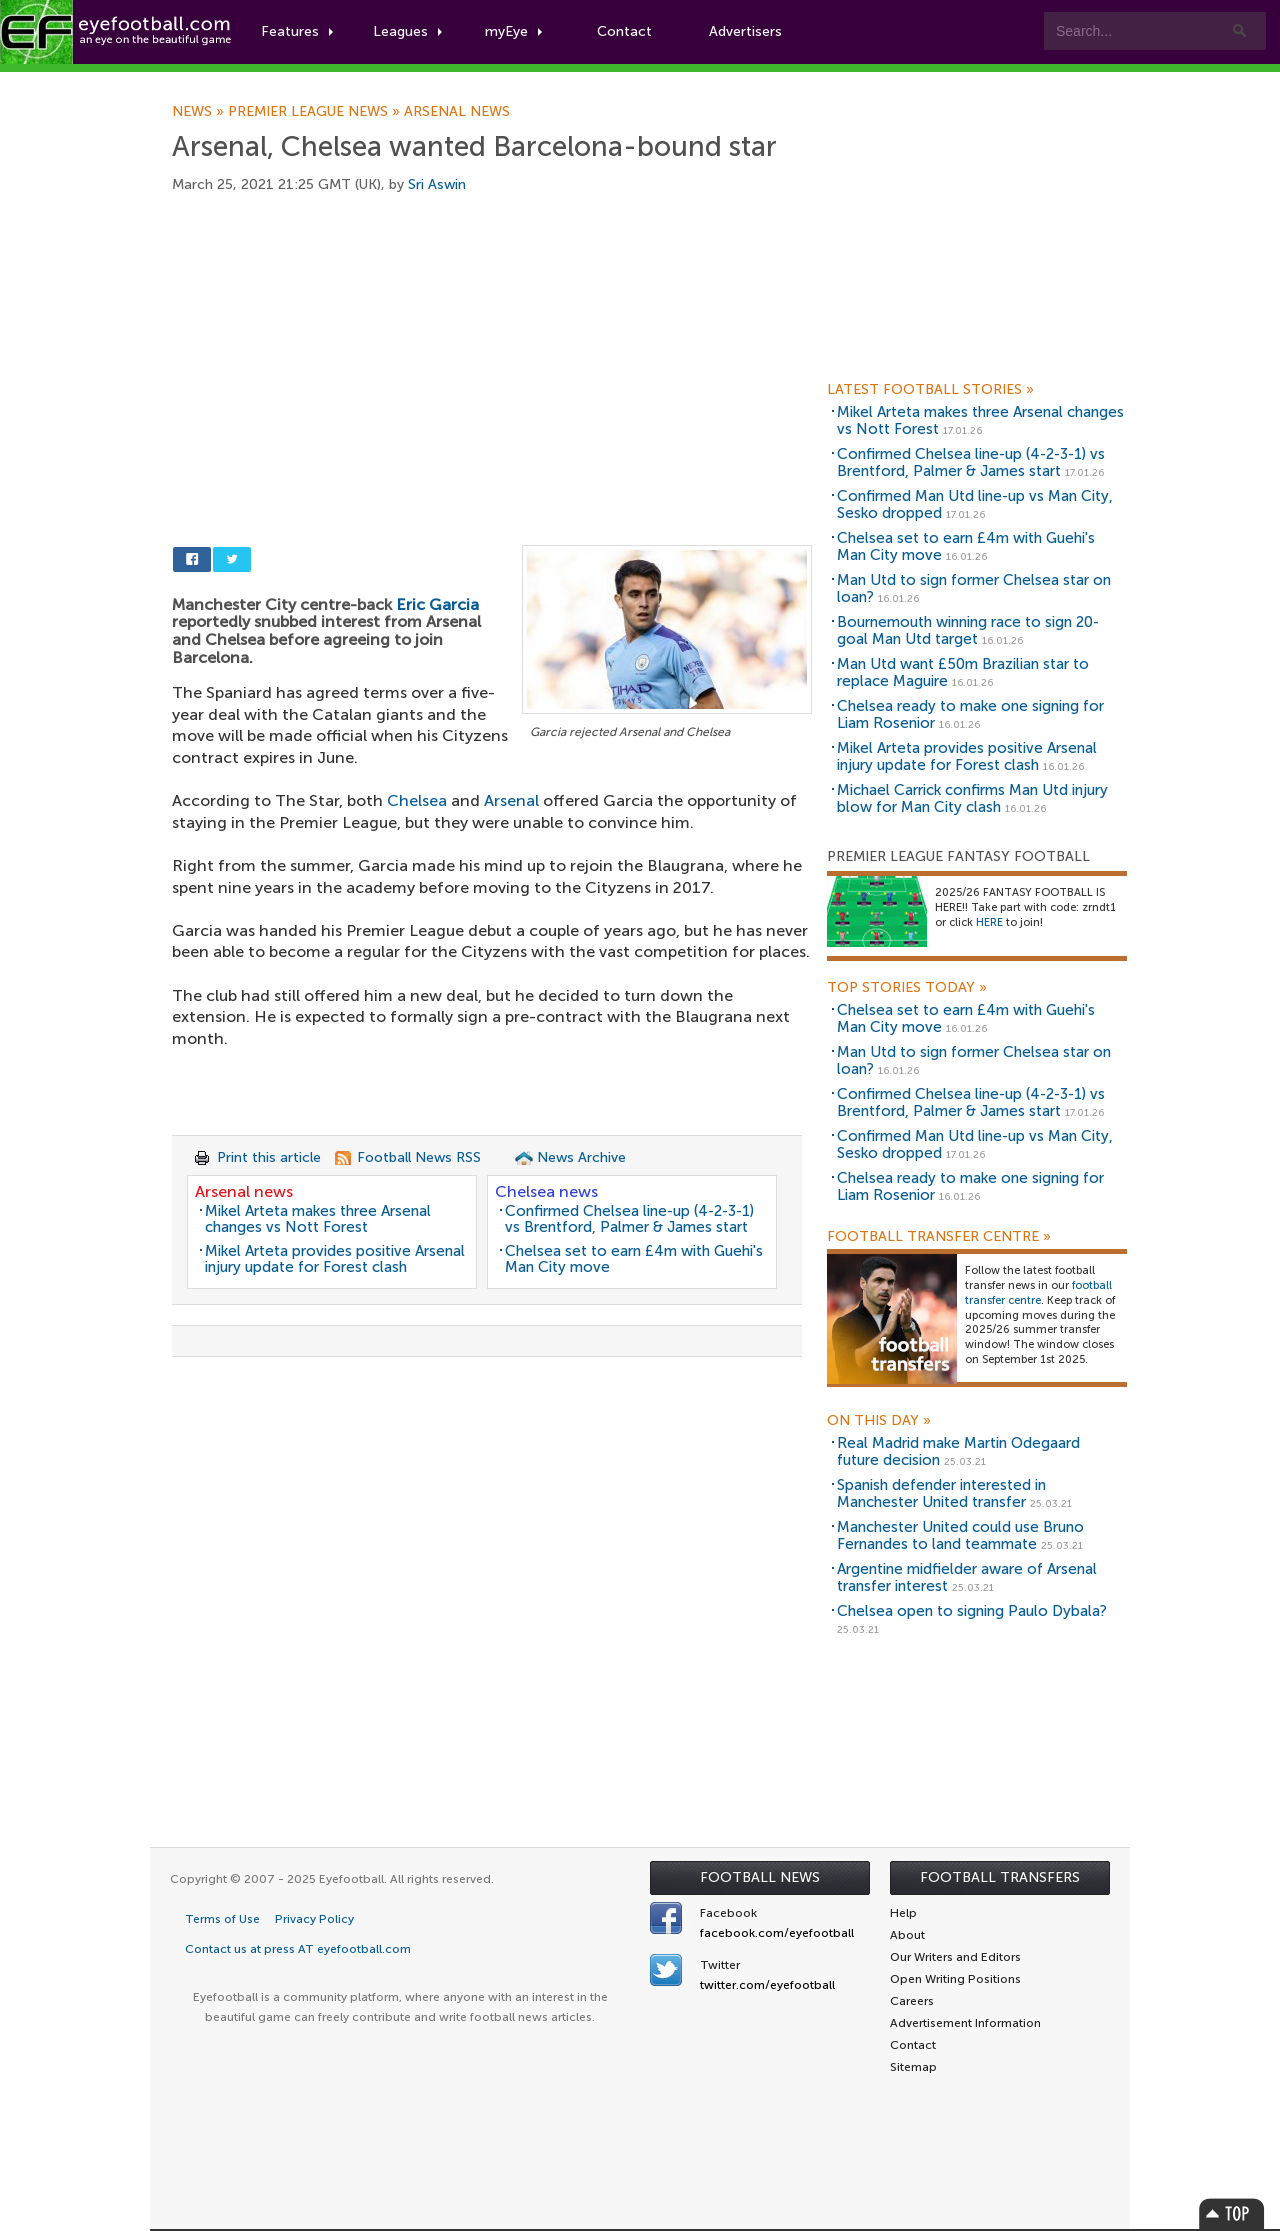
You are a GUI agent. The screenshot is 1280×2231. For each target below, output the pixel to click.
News (200, 112)
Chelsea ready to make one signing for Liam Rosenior (970, 714)
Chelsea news (546, 1191)
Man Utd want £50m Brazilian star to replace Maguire (963, 672)
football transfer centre (1038, 1293)
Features (297, 31)
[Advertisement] (492, 382)
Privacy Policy (314, 1919)
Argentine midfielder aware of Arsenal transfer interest (967, 1577)
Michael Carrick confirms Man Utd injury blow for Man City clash (972, 798)
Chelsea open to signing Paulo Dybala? (972, 1611)
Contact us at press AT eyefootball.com (298, 1949)
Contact (624, 31)
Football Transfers (1000, 1877)
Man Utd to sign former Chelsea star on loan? (974, 588)
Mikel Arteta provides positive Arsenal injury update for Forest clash (335, 1259)
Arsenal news (457, 112)
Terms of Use (222, 1919)
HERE (989, 922)
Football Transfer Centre (939, 1237)
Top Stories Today (907, 988)
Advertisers (745, 31)
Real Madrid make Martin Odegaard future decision (958, 1451)
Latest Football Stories (930, 390)
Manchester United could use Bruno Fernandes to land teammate (960, 1535)
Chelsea (417, 800)
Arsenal (511, 800)
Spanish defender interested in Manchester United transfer (941, 1493)
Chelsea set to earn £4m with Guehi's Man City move (634, 1259)
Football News (760, 1877)
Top (1232, 2213)
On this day (879, 1421)
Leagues (407, 31)
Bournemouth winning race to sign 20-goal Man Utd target (968, 630)
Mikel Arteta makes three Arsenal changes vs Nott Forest (318, 1219)
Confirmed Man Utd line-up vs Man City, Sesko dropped (975, 504)
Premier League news (316, 112)
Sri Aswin (437, 184)
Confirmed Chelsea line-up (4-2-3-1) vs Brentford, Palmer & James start (629, 1219)
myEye (513, 31)
